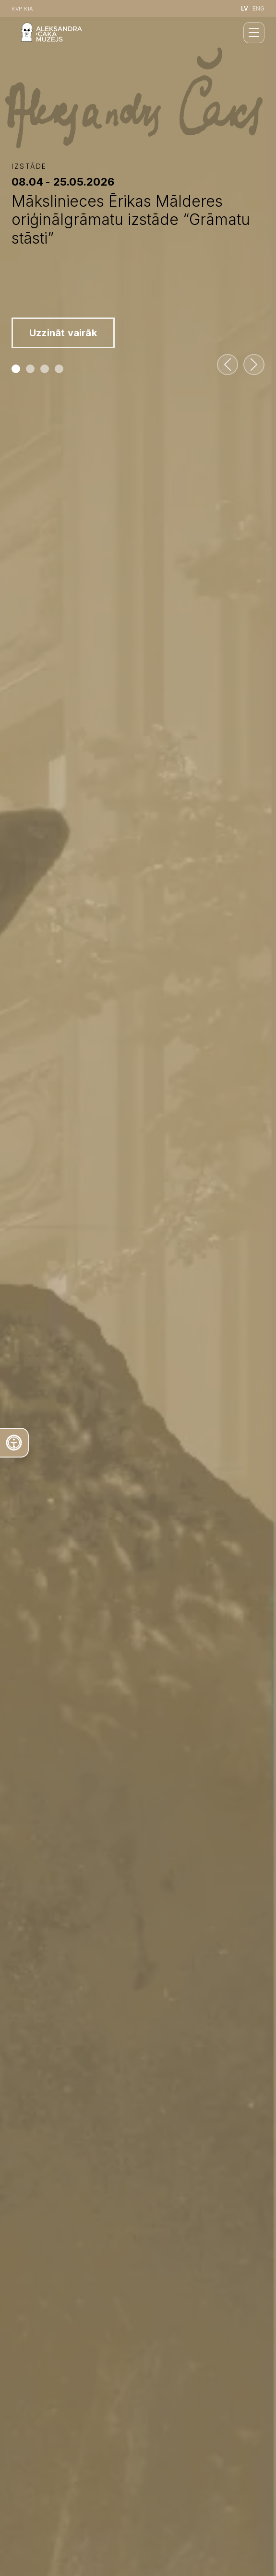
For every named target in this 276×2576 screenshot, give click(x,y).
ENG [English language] (258, 8)
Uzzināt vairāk (63, 333)
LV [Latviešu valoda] (244, 8)
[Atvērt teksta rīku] (14, 1443)
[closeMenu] (253, 32)
